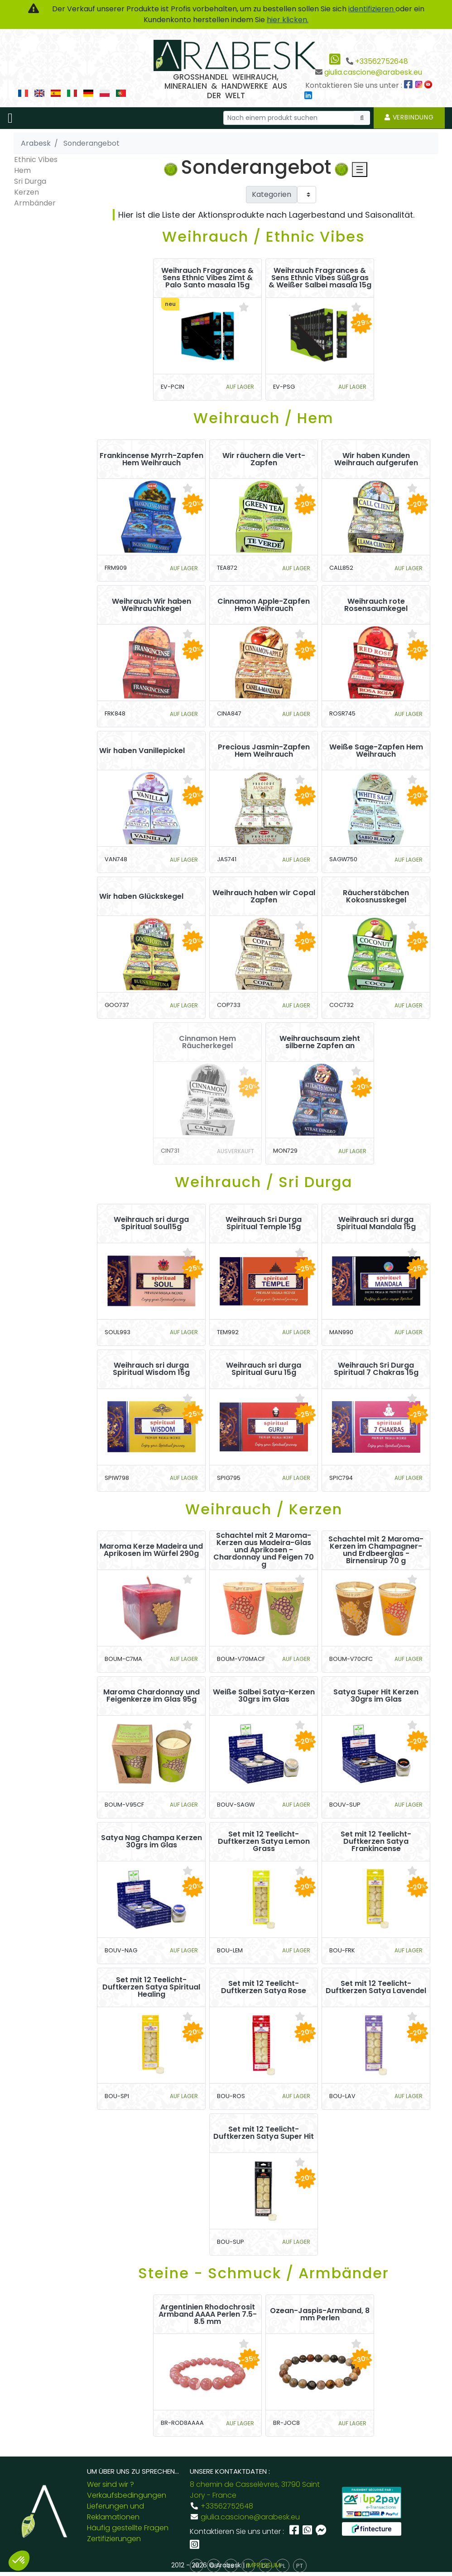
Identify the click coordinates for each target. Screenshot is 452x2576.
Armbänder (35, 203)
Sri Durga (30, 181)
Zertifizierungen (114, 2538)
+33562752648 (381, 61)
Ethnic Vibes (36, 159)
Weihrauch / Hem (263, 418)
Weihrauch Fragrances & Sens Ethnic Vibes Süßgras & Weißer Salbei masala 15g (320, 278)
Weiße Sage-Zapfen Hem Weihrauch (376, 751)
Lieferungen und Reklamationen (115, 2511)
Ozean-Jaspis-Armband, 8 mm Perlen (320, 2314)
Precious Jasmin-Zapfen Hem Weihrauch (264, 751)
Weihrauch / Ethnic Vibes (263, 236)
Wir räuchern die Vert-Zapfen (263, 459)
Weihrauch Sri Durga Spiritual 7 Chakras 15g (376, 1369)
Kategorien (271, 194)
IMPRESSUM (263, 2565)
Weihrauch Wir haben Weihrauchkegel (151, 605)
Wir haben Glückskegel (141, 896)
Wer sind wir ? (110, 2484)
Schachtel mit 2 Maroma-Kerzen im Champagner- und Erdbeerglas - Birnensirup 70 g (375, 1550)
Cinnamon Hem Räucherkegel (207, 1042)
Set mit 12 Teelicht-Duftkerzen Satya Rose (263, 1987)
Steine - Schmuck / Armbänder (263, 2273)
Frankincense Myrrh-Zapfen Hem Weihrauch (151, 459)
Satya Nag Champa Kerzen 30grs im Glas (151, 1841)
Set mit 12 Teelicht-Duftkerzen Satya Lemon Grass (264, 1841)
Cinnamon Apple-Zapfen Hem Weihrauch (263, 605)
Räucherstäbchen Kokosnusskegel (376, 896)
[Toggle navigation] (10, 118)
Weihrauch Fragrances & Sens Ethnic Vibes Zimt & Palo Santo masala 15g (207, 278)
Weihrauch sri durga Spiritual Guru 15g (263, 1369)
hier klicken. (287, 19)
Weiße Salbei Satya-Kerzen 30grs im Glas (264, 1696)
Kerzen (26, 192)
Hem (22, 170)
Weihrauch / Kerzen (263, 1509)
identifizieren (371, 9)
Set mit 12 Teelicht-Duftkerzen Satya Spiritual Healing (151, 1987)
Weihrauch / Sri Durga (263, 1182)
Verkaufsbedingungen (126, 2495)
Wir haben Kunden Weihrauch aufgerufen (376, 459)
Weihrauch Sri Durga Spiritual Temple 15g (264, 1223)
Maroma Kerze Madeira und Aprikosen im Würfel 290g (151, 1550)
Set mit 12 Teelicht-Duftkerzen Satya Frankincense (376, 1841)
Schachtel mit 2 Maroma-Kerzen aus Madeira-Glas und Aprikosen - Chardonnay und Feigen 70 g (263, 1550)
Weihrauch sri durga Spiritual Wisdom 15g (151, 1369)
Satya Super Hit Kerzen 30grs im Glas (375, 1696)
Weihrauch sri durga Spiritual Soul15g (151, 1223)
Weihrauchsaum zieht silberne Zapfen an (319, 1042)
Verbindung (409, 117)
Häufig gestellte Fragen (127, 2528)
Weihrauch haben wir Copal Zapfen (263, 896)
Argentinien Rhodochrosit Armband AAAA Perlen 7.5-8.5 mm (208, 2314)
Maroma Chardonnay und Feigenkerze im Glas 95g (151, 1696)
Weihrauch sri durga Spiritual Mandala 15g (376, 1223)
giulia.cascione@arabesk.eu (373, 72)
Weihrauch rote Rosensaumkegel (376, 605)
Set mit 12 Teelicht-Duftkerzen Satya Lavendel (376, 1987)
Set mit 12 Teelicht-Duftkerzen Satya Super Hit (263, 2133)
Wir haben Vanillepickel (142, 750)
